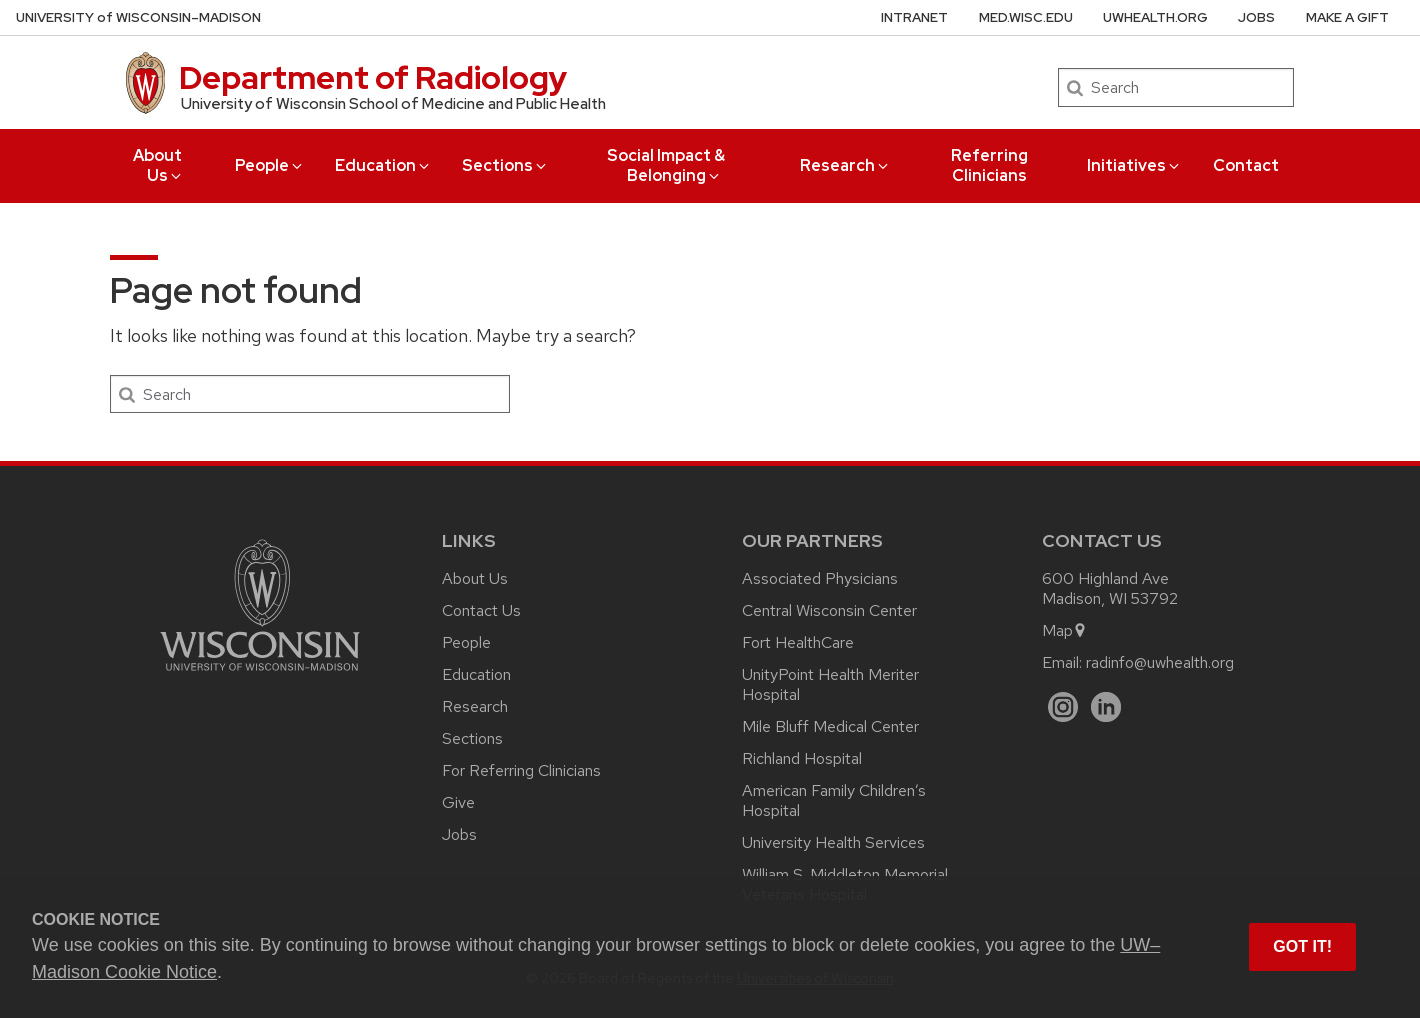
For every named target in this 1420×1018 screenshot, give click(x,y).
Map (1064, 630)
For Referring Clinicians (521, 770)
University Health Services (833, 842)
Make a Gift (1347, 17)
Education (383, 165)
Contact (1246, 165)
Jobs (1256, 17)
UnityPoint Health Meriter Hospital (830, 684)
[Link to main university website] (260, 674)
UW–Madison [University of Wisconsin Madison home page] (138, 17)
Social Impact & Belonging (666, 165)
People (270, 165)
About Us (158, 165)
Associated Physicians (820, 578)
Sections (505, 165)
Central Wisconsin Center (829, 610)
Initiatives (1134, 165)
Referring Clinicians (989, 165)
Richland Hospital (802, 758)
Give (458, 802)
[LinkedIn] (1106, 707)
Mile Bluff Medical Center (830, 726)
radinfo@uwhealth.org (1160, 662)
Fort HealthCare (798, 642)
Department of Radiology (373, 77)
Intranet (914, 17)
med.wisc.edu (1026, 17)
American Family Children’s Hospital (834, 800)
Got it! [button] (1302, 946)
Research (845, 165)
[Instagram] (1063, 707)
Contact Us (481, 610)
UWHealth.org (1155, 17)
